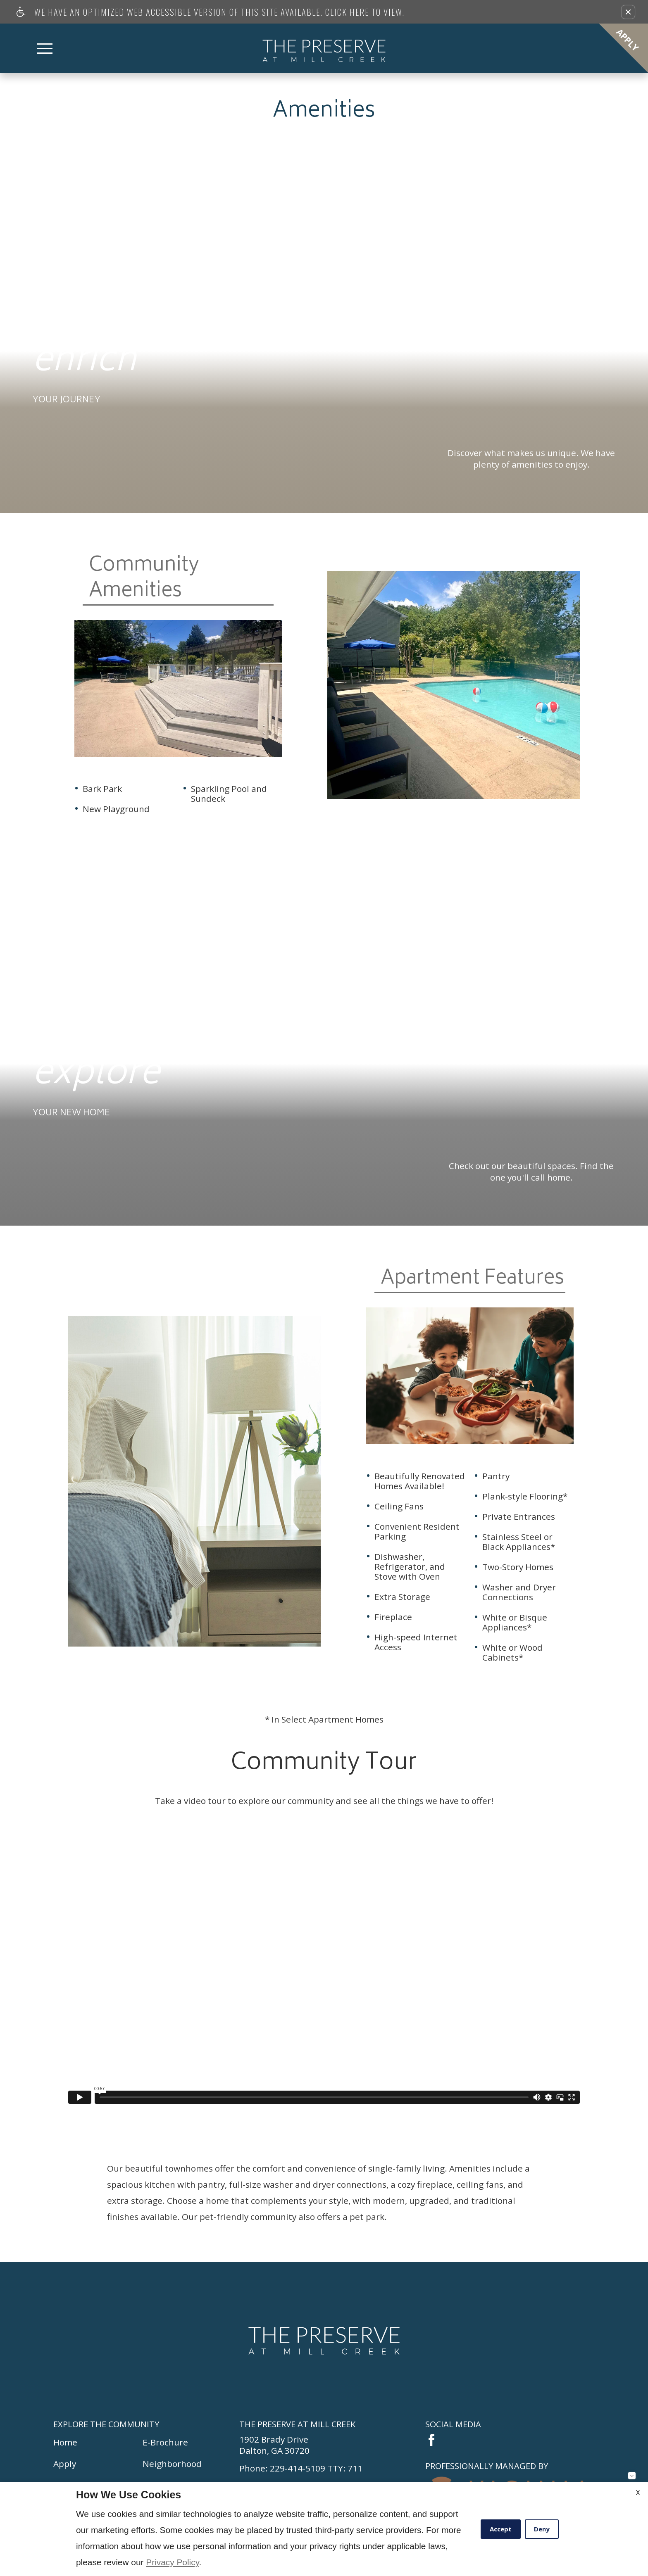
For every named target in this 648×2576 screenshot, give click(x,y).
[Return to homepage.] (324, 2340)
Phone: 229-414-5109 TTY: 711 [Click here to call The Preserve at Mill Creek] (300, 2468)
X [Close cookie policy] (638, 2492)
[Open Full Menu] (44, 48)
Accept (501, 2529)
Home (65, 2442)
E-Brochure (165, 2442)
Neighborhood (172, 2463)
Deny (542, 2529)
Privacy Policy (172, 2562)
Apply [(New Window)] (64, 2463)
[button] (628, 12)
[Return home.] (324, 48)
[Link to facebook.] (431, 2440)
